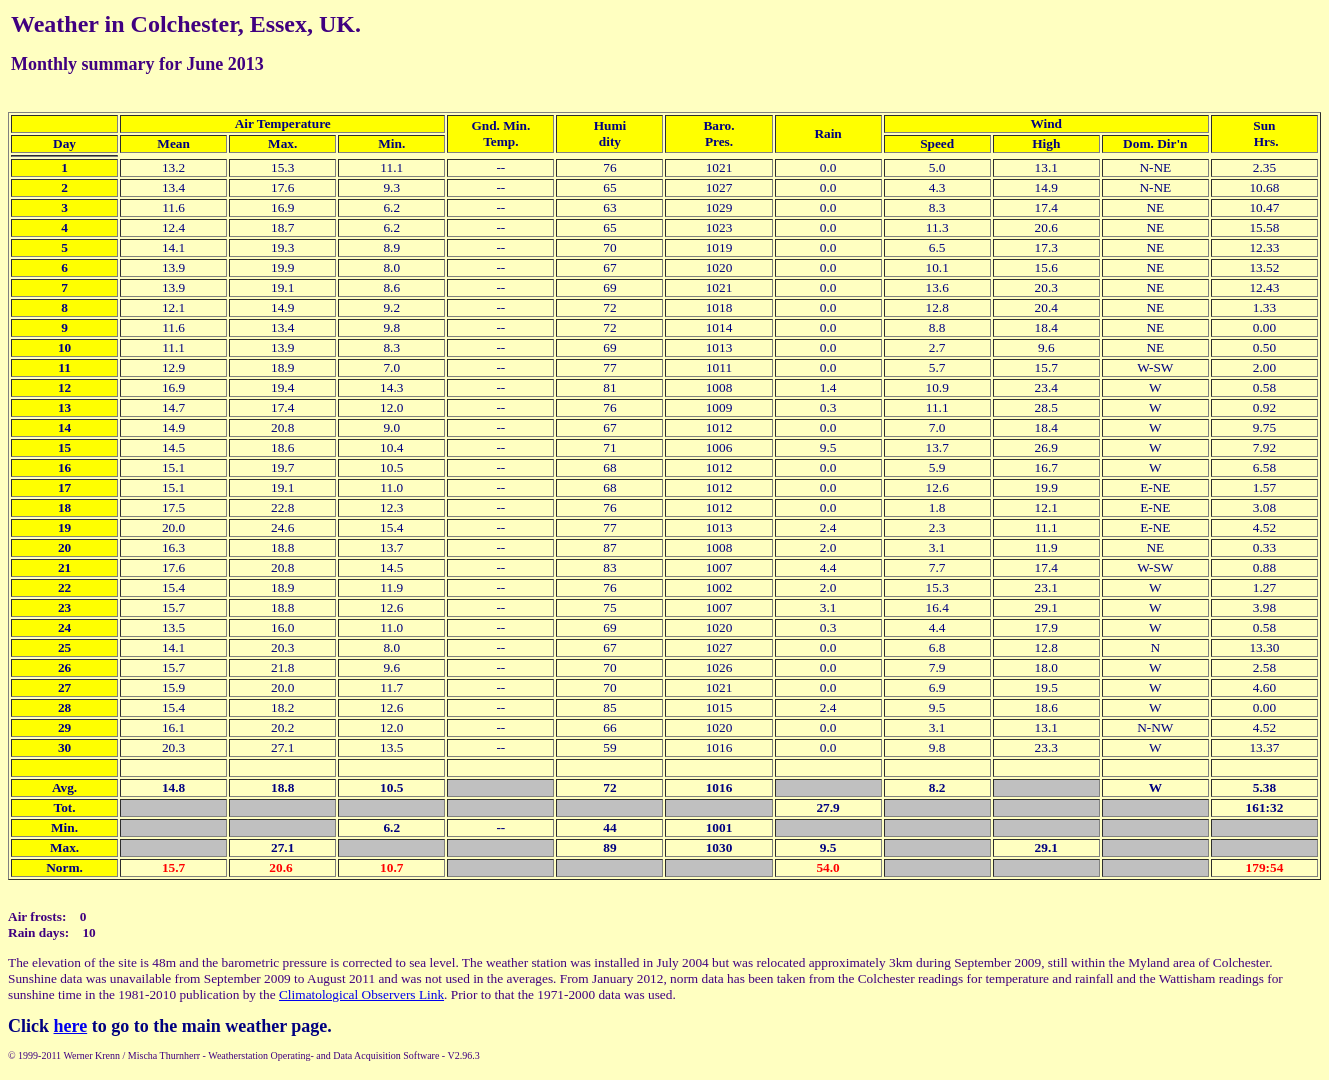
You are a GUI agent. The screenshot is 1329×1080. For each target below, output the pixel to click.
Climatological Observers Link (361, 994)
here (71, 1026)
